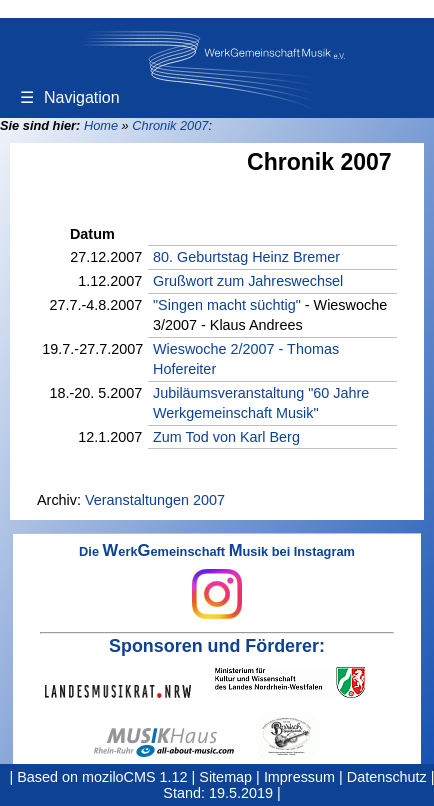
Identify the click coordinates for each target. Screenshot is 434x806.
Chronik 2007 (170, 125)
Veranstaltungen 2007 (155, 500)
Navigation (70, 97)
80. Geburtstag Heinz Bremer (246, 257)
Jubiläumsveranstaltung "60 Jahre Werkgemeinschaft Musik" (261, 403)
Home (101, 125)
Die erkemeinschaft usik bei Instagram (217, 582)
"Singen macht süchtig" (227, 305)
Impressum (299, 777)
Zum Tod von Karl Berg (226, 437)
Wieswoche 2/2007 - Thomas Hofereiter (246, 359)
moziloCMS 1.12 (135, 777)
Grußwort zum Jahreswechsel (248, 281)
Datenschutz (387, 777)
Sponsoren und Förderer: (217, 646)
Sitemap (225, 777)
